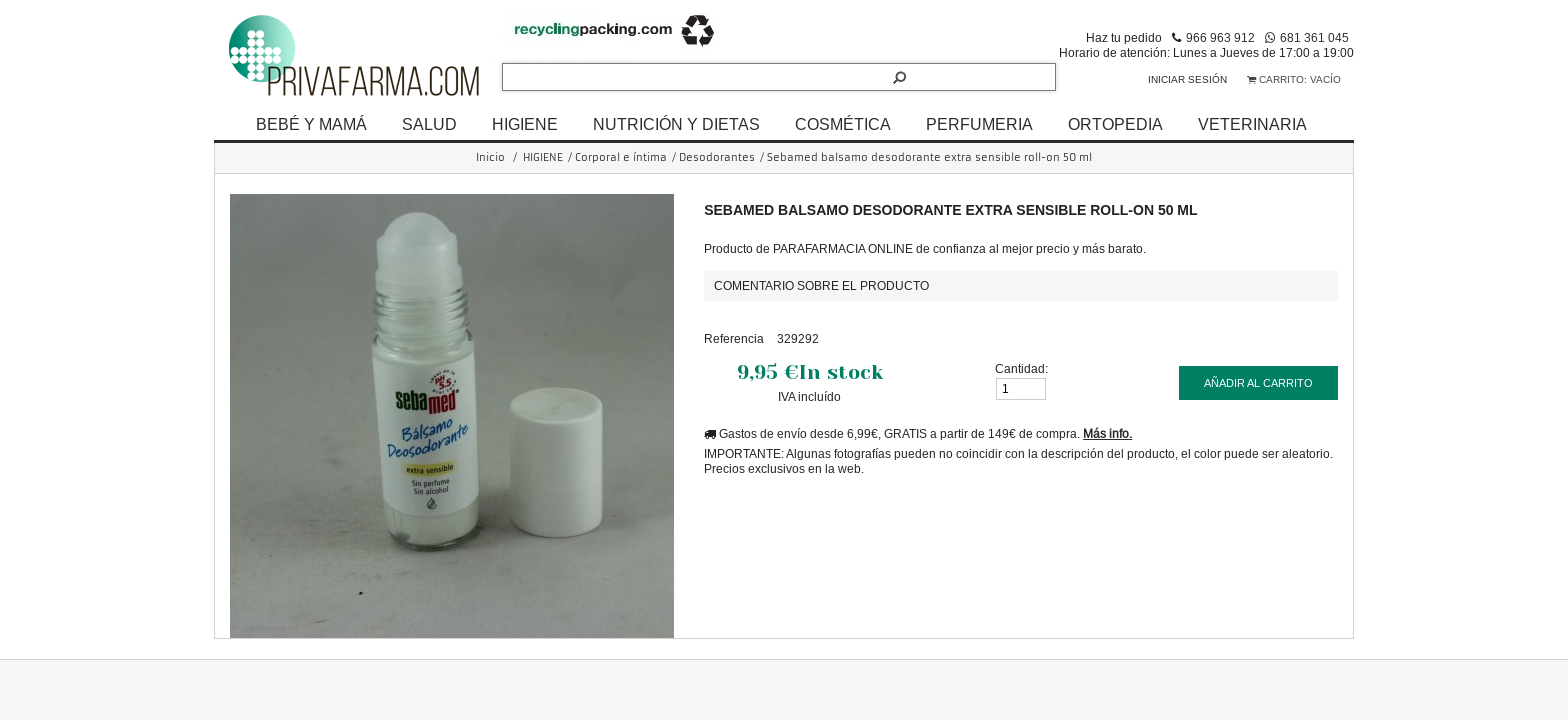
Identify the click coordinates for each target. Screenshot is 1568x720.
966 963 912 (1220, 37)
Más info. (1107, 433)
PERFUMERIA (979, 124)
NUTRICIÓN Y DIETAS (676, 124)
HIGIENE (525, 124)
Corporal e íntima (621, 157)
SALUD (429, 124)
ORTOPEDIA (1115, 124)
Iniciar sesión (1187, 79)
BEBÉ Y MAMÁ (311, 124)
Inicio (490, 157)
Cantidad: (1021, 368)
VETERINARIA (1252, 124)
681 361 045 (1314, 37)
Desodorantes (717, 157)
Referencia (734, 338)
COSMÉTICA (843, 124)
